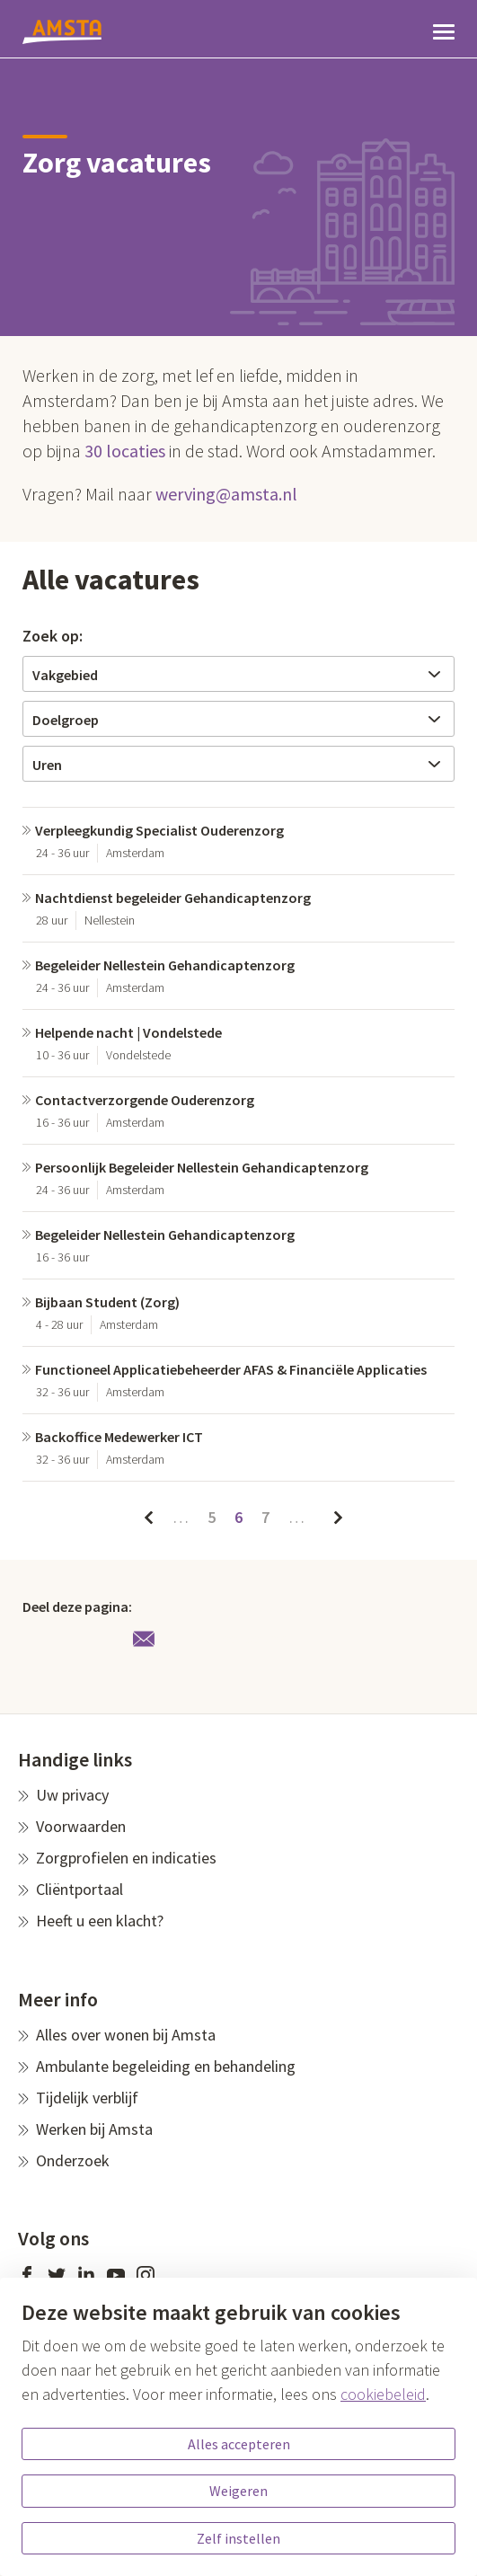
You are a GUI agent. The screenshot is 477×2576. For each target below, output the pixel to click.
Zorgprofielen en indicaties (126, 1857)
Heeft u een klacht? (99, 1920)
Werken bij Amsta (94, 2129)
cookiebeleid (383, 2394)
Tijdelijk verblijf (87, 2097)
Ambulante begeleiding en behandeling (166, 2066)
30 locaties (124, 450)
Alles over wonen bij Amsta (126, 2034)
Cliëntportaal (79, 1889)
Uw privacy (72, 1794)
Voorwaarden (81, 1826)
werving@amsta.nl (226, 493)
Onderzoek (73, 2160)
